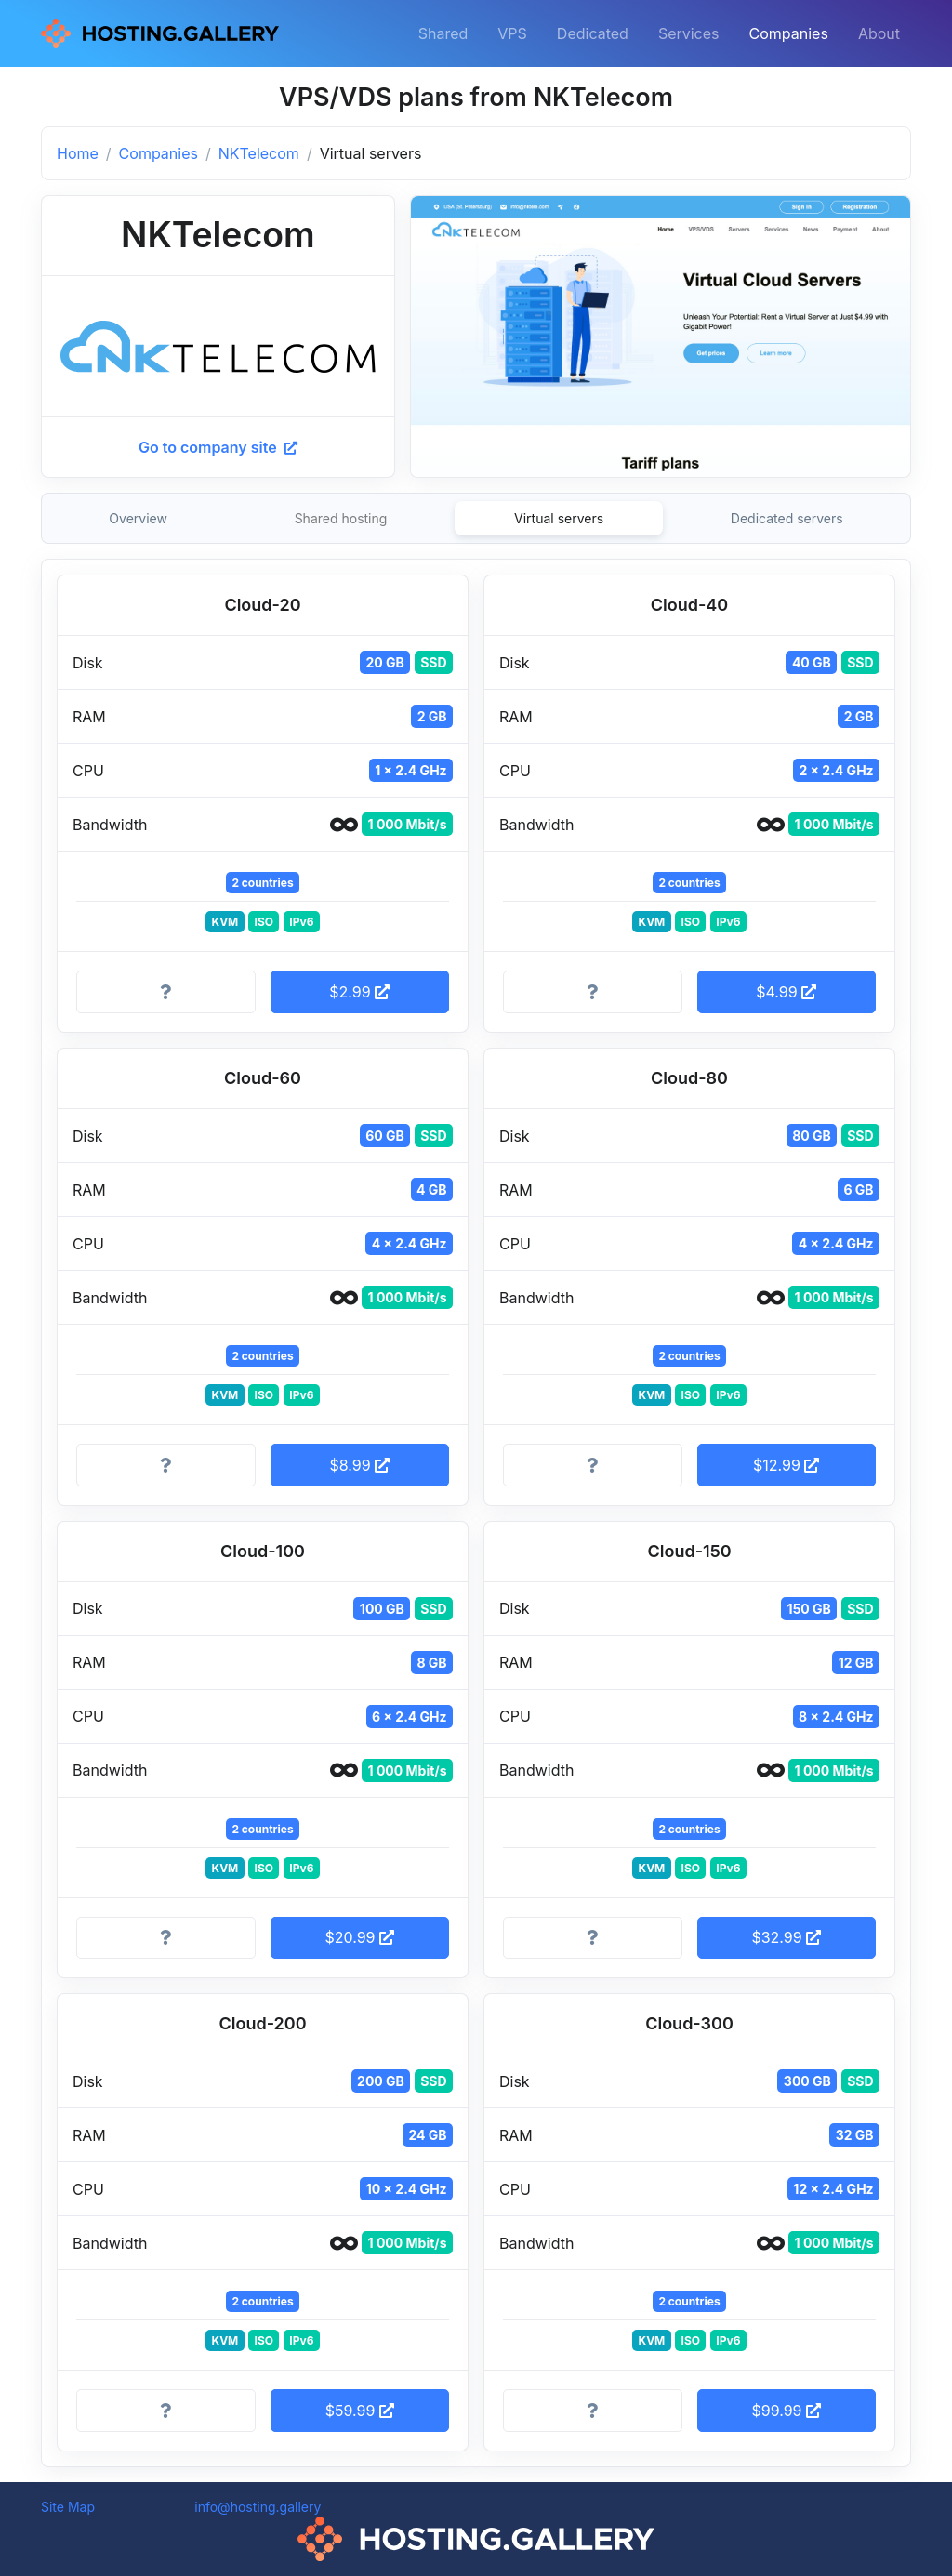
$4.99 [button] (786, 992)
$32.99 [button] (786, 1937)
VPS (512, 33)
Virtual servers (558, 518)
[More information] (166, 992)
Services (689, 33)
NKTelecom (258, 153)
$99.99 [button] (786, 2410)
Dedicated (592, 33)
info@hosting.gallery (257, 2507)
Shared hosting (341, 518)
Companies (788, 33)
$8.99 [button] (359, 1465)
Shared (443, 33)
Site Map (68, 2507)
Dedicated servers (787, 518)
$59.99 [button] (359, 2410)
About (879, 33)
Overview (138, 518)
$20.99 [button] (359, 1937)
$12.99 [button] (786, 1465)
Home (78, 153)
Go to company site (218, 447)
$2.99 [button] (359, 992)
